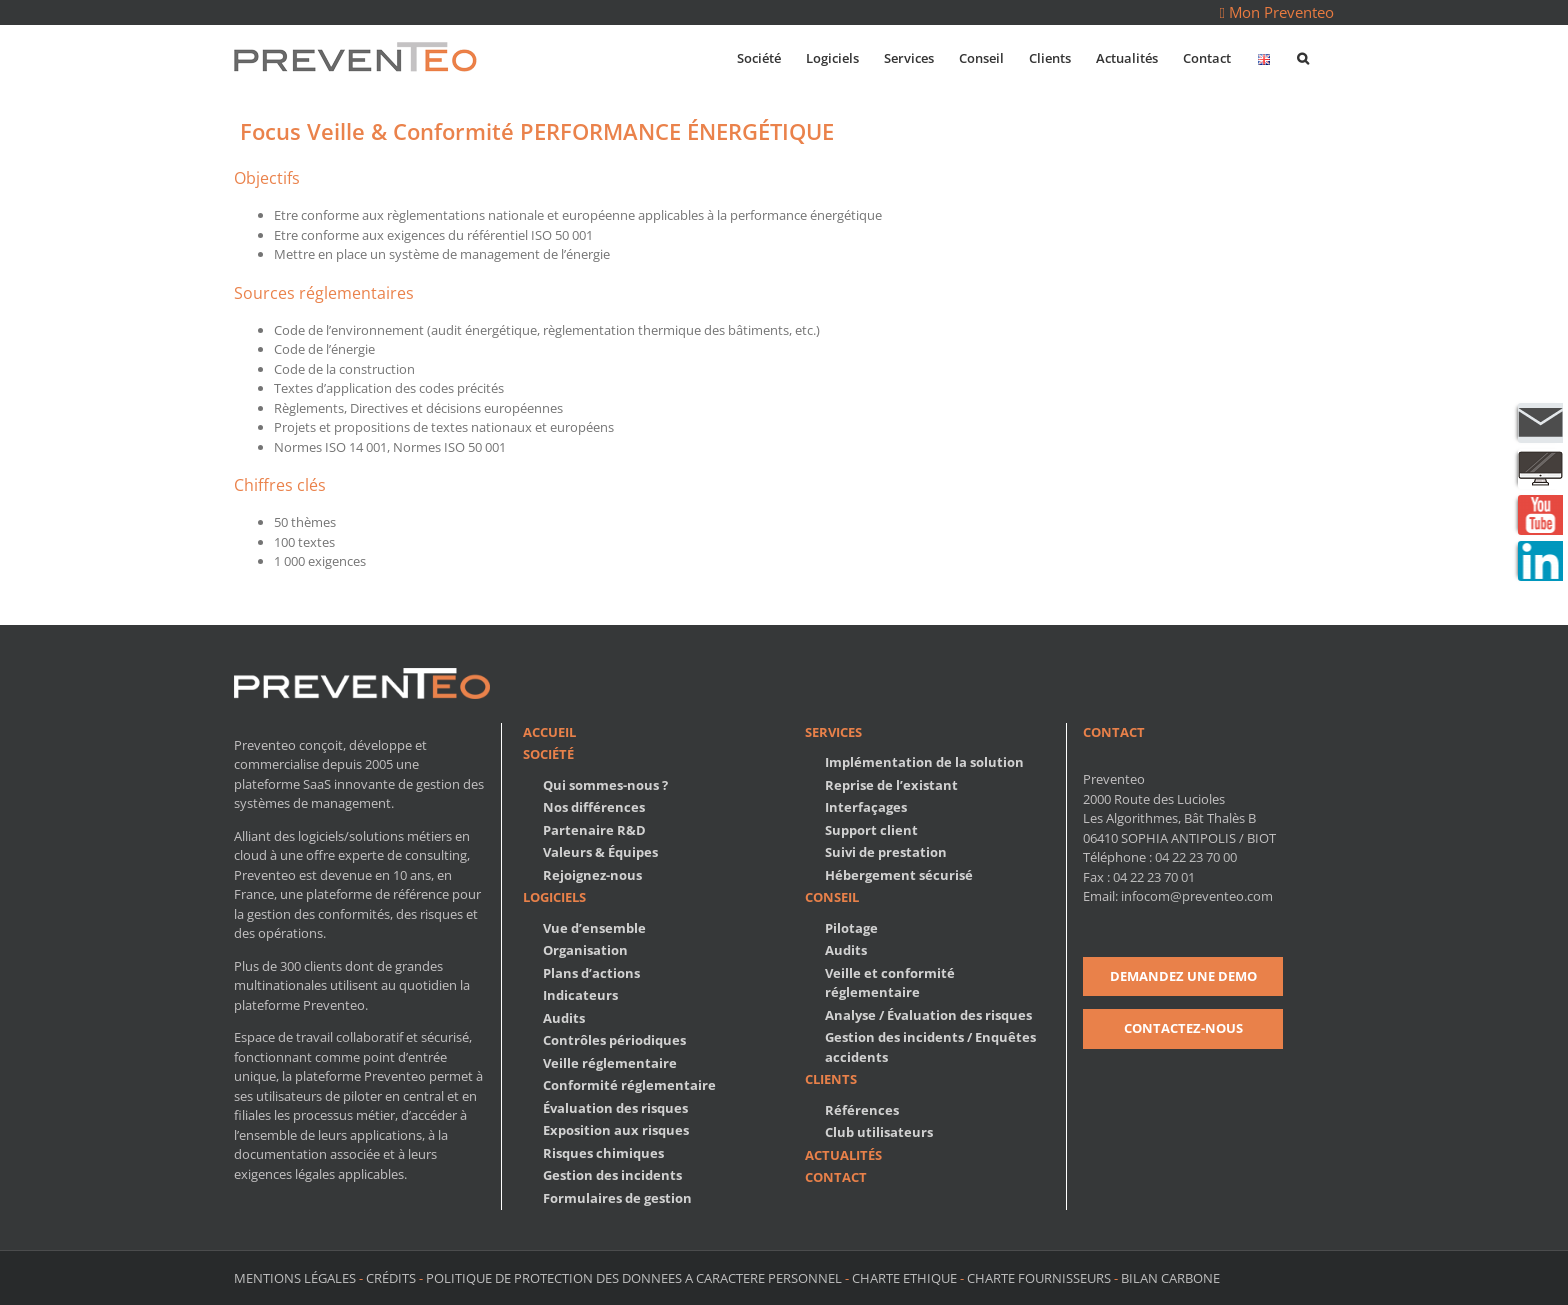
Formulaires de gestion (617, 1198)
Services (833, 732)
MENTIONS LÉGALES (296, 1278)
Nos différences (594, 807)
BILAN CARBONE (1170, 1278)
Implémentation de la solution (924, 762)
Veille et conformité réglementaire (890, 983)
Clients (831, 1079)
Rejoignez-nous (592, 875)
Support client (871, 830)
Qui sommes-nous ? (605, 785)
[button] (1303, 56)
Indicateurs (580, 995)
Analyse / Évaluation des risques (928, 1015)
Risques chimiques (603, 1153)
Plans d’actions (591, 973)
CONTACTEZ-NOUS (1183, 1028)
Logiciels (554, 897)
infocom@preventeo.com (1197, 896)
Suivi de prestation (886, 852)
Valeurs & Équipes (600, 852)
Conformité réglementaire (629, 1085)
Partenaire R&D (594, 830)
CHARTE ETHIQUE (904, 1278)
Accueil (549, 732)
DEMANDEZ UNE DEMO (1183, 976)
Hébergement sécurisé (899, 875)
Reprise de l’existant (891, 785)
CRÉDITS (391, 1278)
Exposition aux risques (616, 1130)
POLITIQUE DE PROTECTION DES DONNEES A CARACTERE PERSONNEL (634, 1278)
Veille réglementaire (610, 1063)
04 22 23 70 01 (1154, 877)
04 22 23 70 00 (1196, 857)
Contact (836, 1177)
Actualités (843, 1155)
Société (548, 754)
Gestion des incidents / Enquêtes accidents (930, 1047)
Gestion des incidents (612, 1175)
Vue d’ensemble (594, 928)
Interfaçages (866, 807)
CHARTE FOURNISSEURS (1039, 1278)
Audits (564, 1018)
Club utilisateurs (879, 1132)
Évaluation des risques (615, 1108)
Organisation (585, 950)
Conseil (832, 897)
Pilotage (851, 928)
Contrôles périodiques (614, 1040)
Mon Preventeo (1277, 12)
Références (862, 1110)
